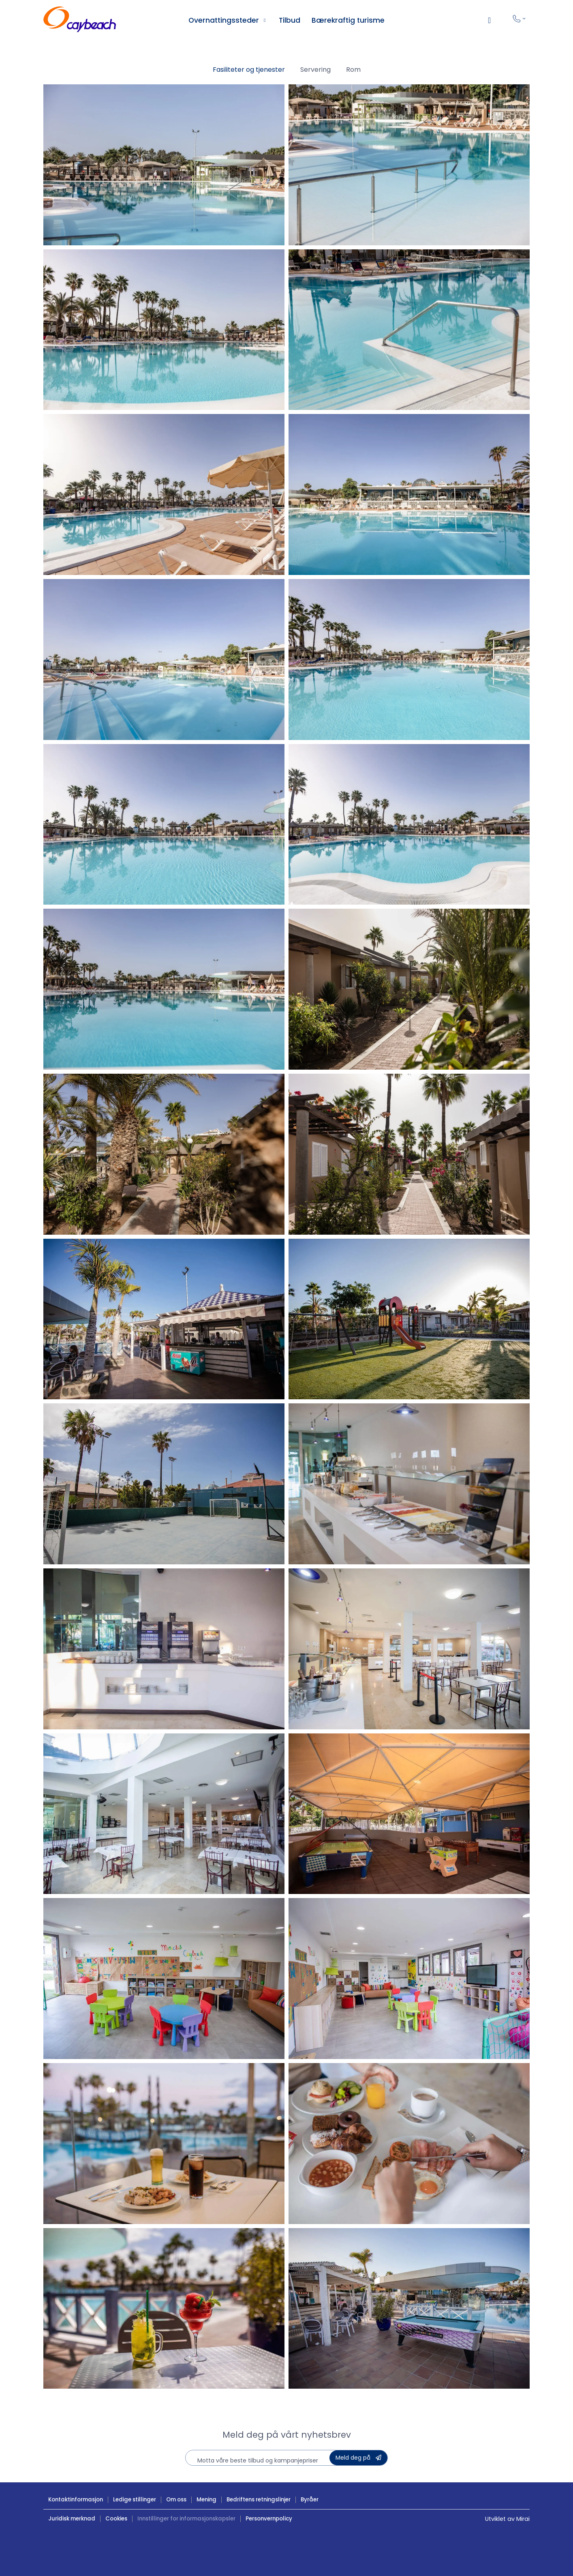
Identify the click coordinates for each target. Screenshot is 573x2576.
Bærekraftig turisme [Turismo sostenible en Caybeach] (348, 20)
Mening (206, 2499)
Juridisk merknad (71, 2518)
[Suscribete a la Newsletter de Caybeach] (358, 2457)
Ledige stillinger (134, 2499)
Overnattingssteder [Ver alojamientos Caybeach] (223, 20)
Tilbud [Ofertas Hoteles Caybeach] (289, 20)
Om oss (176, 2499)
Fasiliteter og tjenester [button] (249, 69)
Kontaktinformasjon (75, 2499)
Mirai (523, 2519)
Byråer (310, 2499)
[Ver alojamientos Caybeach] (264, 20)
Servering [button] (315, 69)
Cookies (116, 2518)
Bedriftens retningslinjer (259, 2499)
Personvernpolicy (269, 2518)
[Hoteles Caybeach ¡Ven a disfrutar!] (79, 20)
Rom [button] (353, 69)
